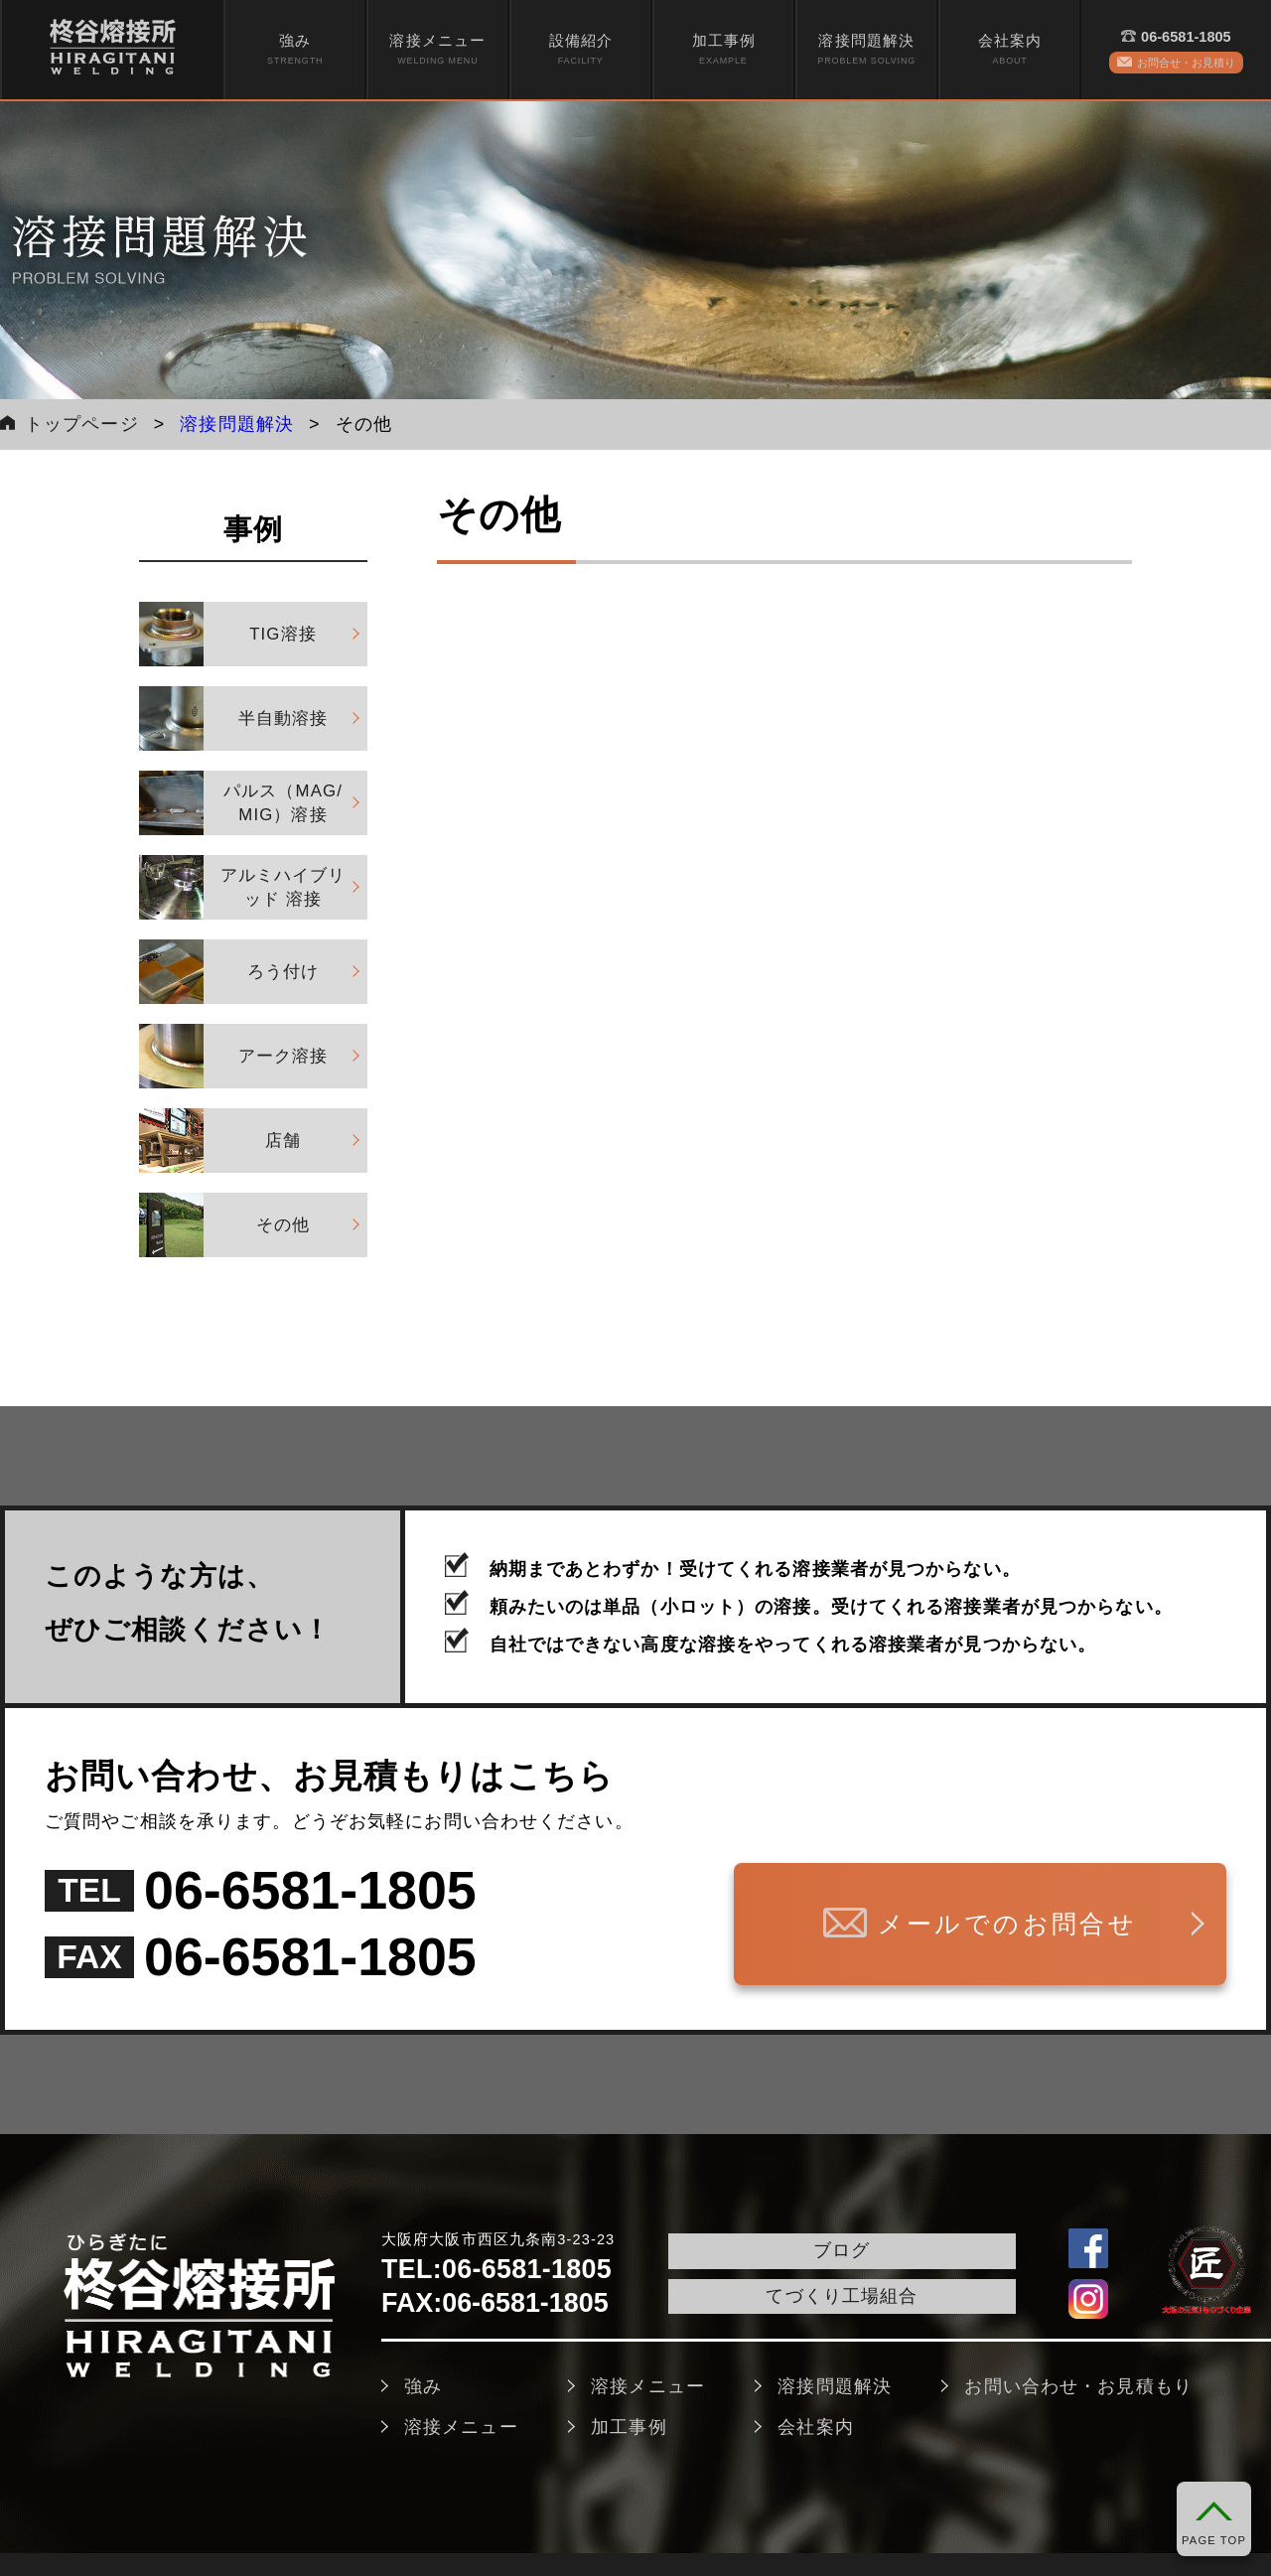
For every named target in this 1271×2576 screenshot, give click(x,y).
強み (295, 50)
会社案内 (1010, 50)
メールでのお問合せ (1007, 1924)
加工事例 (724, 50)
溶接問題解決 (866, 50)
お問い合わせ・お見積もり (1078, 2386)
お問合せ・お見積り (1186, 63)
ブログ (841, 2250)
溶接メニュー (437, 50)
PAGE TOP (1214, 2540)
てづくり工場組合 (842, 2296)
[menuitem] (294, 49)
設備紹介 (581, 50)
